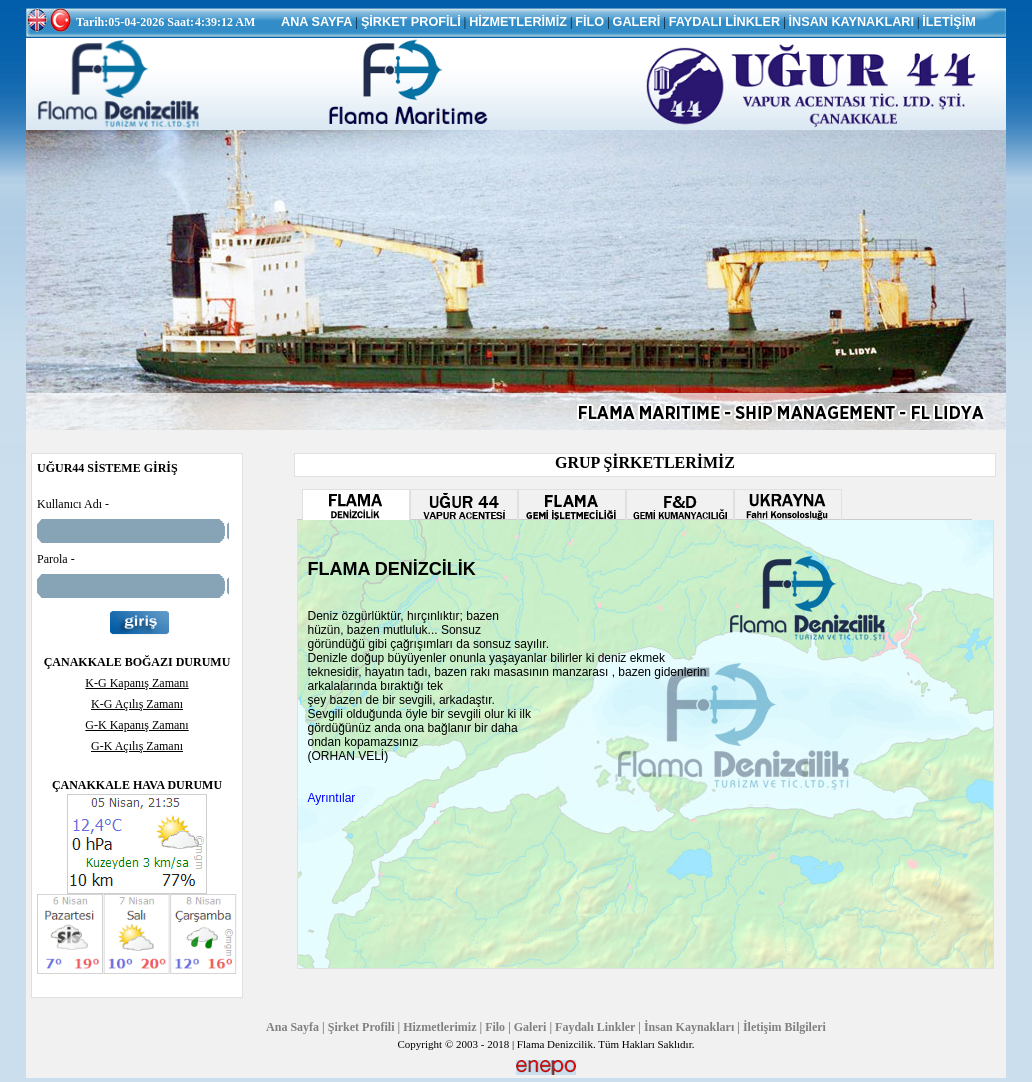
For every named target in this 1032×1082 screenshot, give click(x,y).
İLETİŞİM (948, 22)
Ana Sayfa (292, 1027)
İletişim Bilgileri (784, 1027)
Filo (495, 1027)
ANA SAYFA (317, 22)
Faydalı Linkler (595, 1027)
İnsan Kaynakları (689, 1027)
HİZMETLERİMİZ (518, 22)
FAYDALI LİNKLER (724, 22)
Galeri (530, 1027)
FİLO (589, 22)
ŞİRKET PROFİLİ (411, 22)
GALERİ (637, 22)
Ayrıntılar (332, 798)
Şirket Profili (361, 1027)
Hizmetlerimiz (439, 1027)
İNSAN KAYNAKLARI (851, 22)
